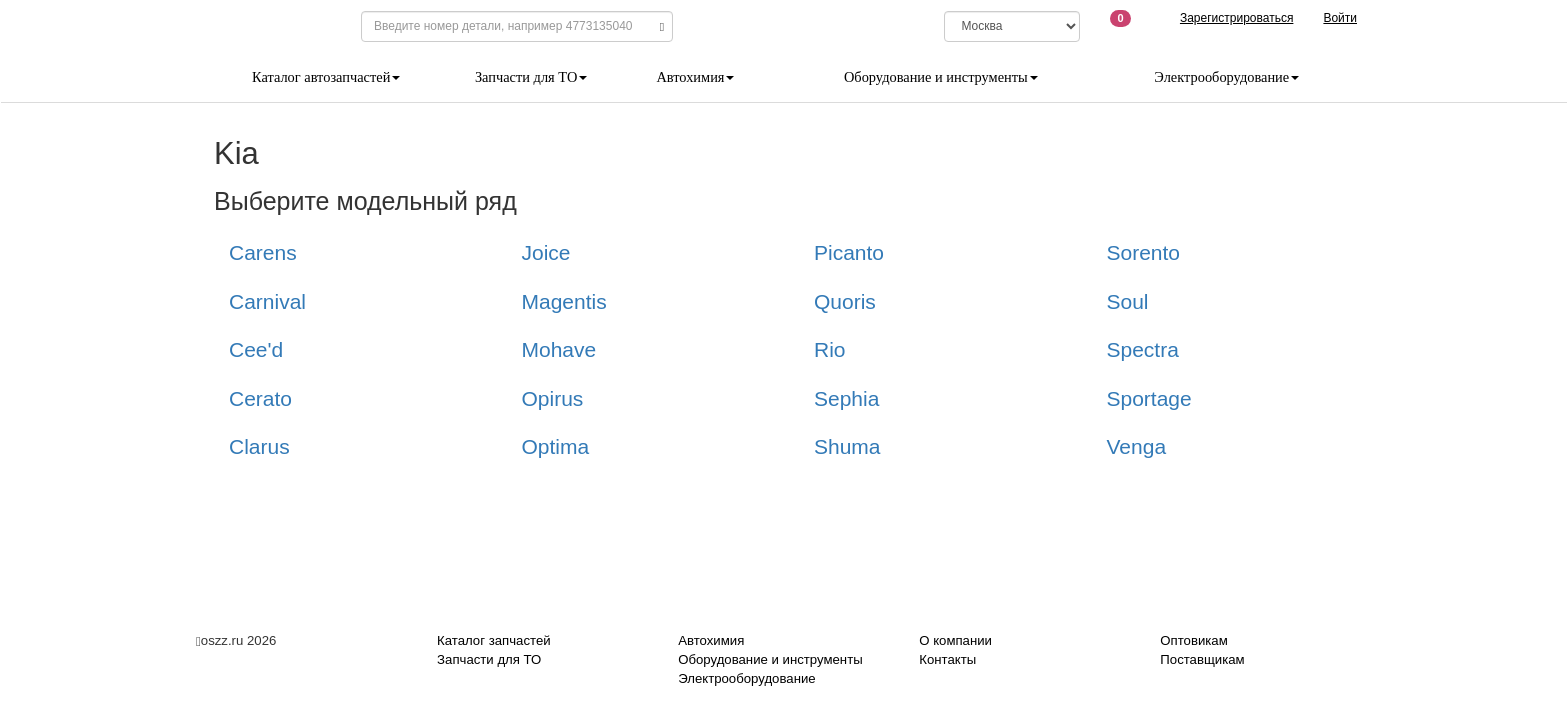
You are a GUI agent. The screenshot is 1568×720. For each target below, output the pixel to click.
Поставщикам (1202, 659)
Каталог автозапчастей (326, 77)
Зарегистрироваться (1236, 18)
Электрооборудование (1226, 77)
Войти (1340, 18)
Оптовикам (1193, 640)
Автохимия (695, 77)
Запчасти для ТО (531, 77)
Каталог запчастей (494, 640)
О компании (955, 640)
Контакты (947, 659)
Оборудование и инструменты (941, 77)
